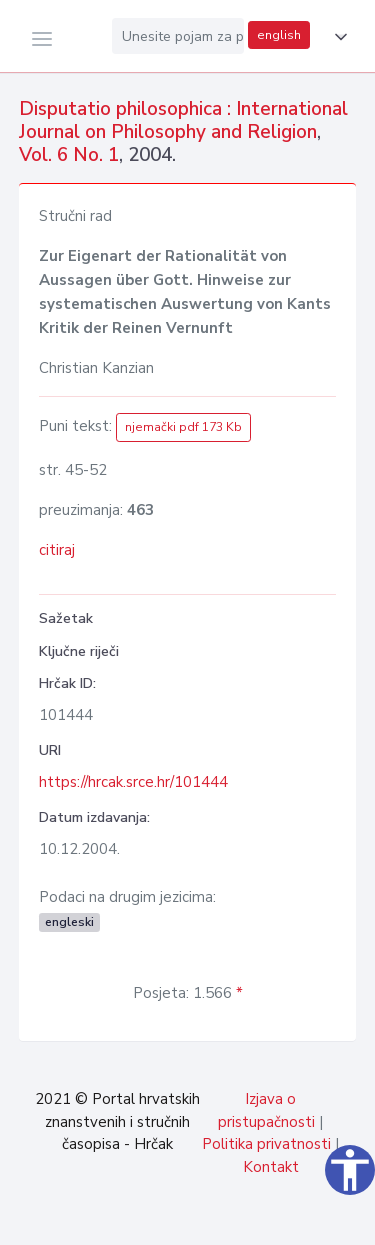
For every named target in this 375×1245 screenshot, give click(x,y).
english (279, 35)
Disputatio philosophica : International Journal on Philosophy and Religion (183, 120)
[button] (337, 37)
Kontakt (271, 1167)
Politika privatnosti (266, 1144)
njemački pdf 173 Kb (183, 427)
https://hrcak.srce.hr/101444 (133, 782)
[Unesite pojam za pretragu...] (178, 36)
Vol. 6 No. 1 (69, 155)
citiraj (57, 550)
